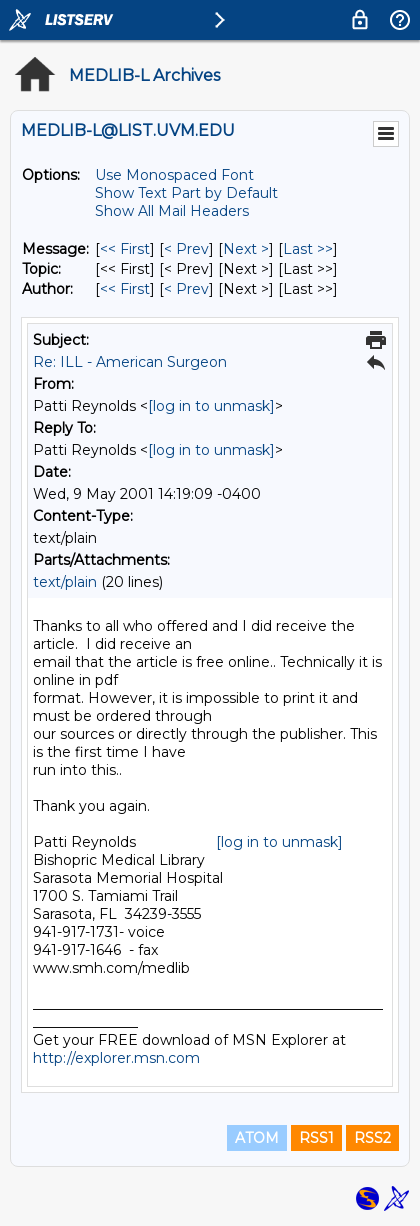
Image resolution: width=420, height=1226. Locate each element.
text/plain (65, 582)
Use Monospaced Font (174, 175)
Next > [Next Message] (246, 249)
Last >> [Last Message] (308, 249)
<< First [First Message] (125, 249)
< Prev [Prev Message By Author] (186, 289)
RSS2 (372, 1138)
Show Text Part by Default (186, 193)
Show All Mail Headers (172, 211)
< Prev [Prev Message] (186, 249)
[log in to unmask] (211, 406)
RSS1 (316, 1138)
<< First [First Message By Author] (125, 289)
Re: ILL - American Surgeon (130, 362)
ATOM (257, 1138)
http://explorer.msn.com (116, 1058)
